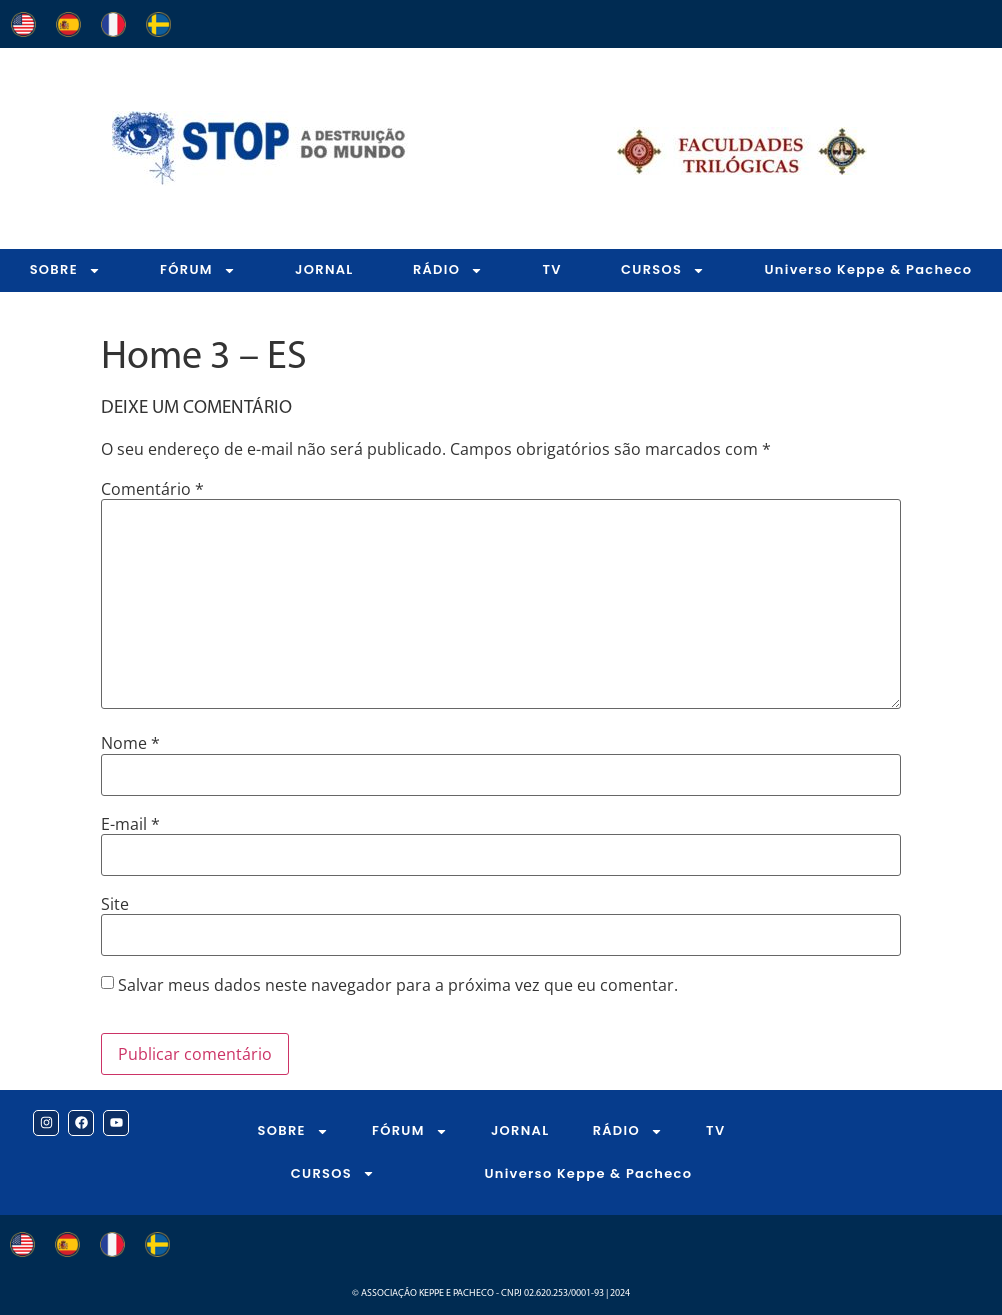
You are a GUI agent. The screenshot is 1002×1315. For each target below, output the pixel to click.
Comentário (152, 489)
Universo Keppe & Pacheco (868, 269)
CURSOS (663, 270)
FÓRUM (198, 270)
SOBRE (65, 270)
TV (551, 269)
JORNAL (324, 269)
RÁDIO (448, 270)
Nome (130, 743)
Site (115, 904)
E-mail (130, 824)
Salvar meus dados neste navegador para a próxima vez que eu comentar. (398, 985)
